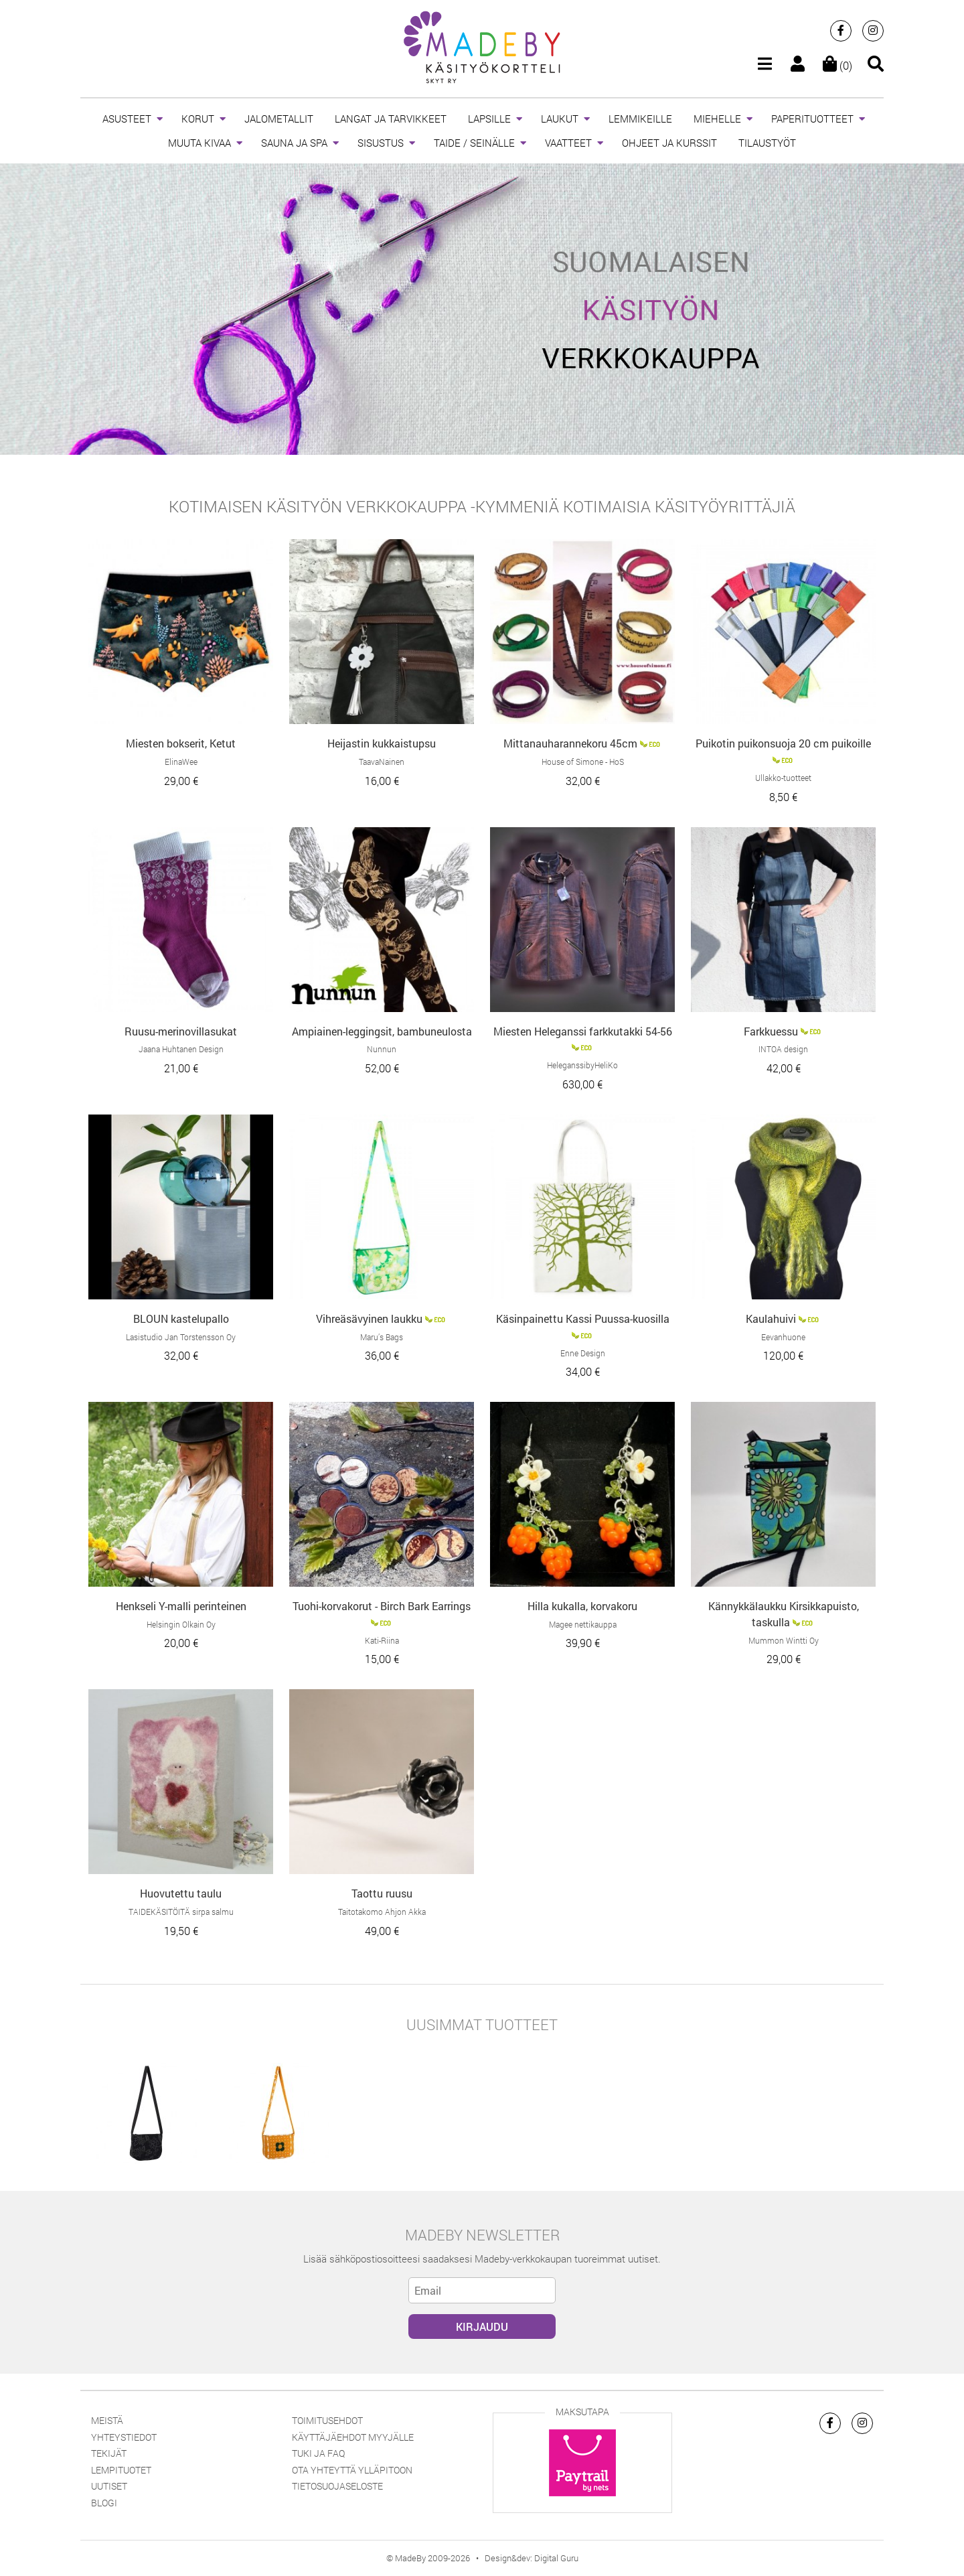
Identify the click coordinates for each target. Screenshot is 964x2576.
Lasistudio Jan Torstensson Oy (181, 1337)
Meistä (107, 2420)
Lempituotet (121, 2469)
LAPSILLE (489, 118)
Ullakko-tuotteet (783, 777)
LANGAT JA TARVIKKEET (391, 118)
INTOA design (783, 1049)
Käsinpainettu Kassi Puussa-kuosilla (582, 1318)
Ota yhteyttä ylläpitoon (352, 2469)
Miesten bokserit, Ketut (181, 743)
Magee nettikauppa (583, 1624)
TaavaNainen (381, 761)
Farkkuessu (771, 1031)
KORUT (197, 118)
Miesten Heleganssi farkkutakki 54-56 (582, 1031)
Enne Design (582, 1353)
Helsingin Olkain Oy (181, 1624)
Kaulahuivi (771, 1318)
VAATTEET (568, 142)
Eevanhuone (783, 1337)
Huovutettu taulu (181, 1893)
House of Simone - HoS (583, 761)
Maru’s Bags (381, 1337)
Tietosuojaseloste (337, 2486)
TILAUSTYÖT (767, 142)
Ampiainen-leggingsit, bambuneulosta (382, 1031)
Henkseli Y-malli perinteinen (181, 1606)
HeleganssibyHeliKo (582, 1065)
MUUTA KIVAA (199, 142)
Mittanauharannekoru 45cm (570, 743)
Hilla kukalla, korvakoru (582, 1606)
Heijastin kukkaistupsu (381, 743)
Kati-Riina (382, 1640)
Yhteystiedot (124, 2437)
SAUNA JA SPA (294, 142)
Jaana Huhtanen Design (181, 1049)
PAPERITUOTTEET (812, 118)
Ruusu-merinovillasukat (181, 1031)
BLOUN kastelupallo (181, 1318)
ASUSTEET (126, 118)
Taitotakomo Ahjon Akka (382, 1911)
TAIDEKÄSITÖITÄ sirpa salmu (181, 1911)
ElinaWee (181, 761)
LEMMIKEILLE (640, 118)
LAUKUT (559, 118)
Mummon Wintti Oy (783, 1640)
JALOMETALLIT (278, 118)
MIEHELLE (717, 118)
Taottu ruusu (381, 1893)
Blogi (104, 2502)
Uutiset (109, 2486)
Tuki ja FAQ (318, 2453)
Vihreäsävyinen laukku (369, 1318)
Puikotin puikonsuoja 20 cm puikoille (783, 743)
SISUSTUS (380, 142)
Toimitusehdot (327, 2420)
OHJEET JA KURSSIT (669, 142)
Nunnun (381, 1049)
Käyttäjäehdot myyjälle (353, 2437)
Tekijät (109, 2453)
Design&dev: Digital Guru (531, 2558)
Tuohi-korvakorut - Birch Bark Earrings (382, 1606)
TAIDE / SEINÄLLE (474, 142)
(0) (837, 65)
